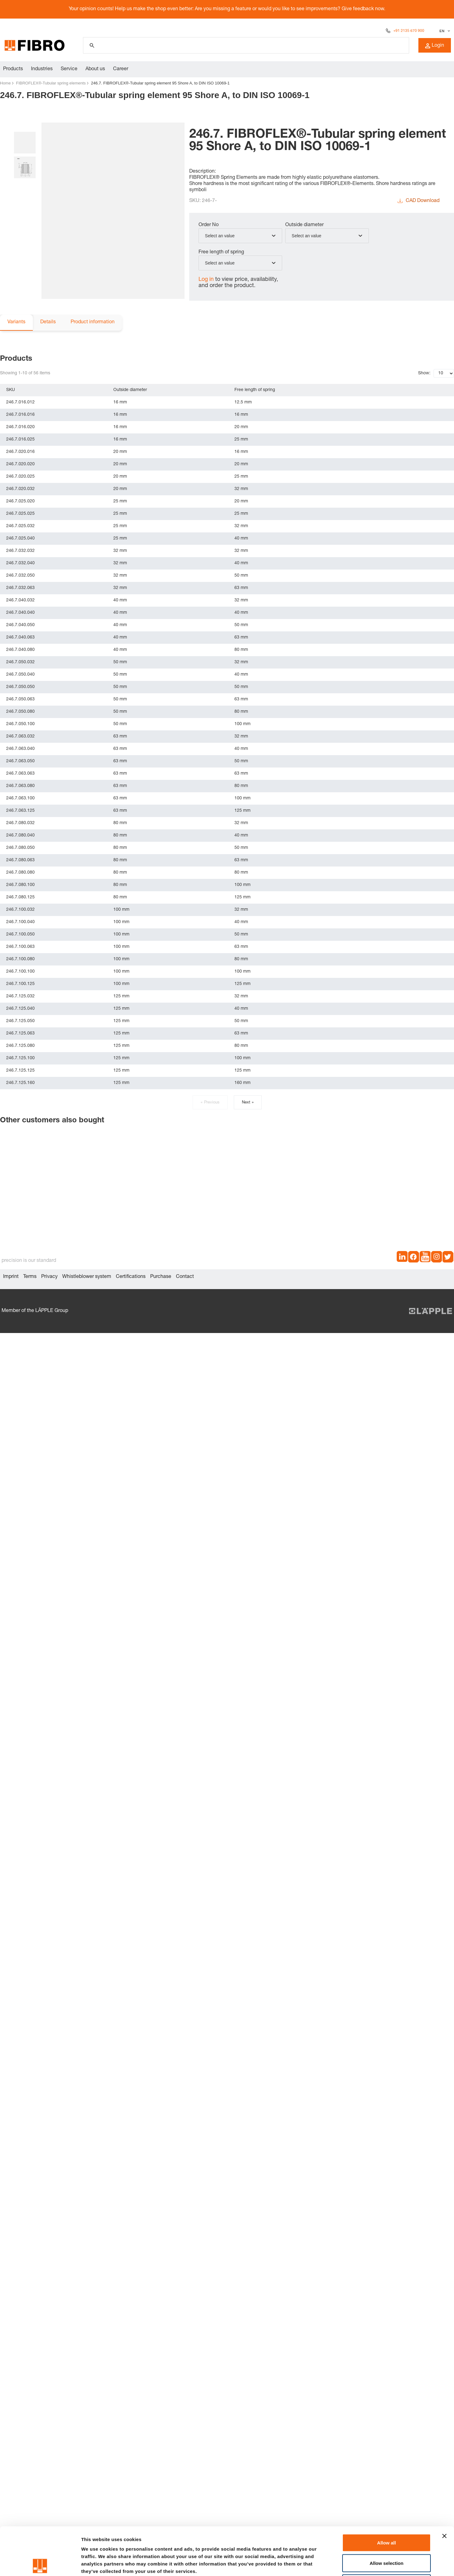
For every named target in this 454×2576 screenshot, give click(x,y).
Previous (210, 1103)
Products (13, 69)
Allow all (386, 2494)
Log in (206, 279)
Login (434, 45)
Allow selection (386, 2515)
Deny (386, 2535)
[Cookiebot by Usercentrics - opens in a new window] (40, 2564)
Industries (42, 69)
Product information (93, 322)
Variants (16, 322)
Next (248, 1103)
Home (5, 83)
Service (69, 69)
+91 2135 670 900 (408, 31)
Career (120, 69)
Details (48, 322)
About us (95, 69)
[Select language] (444, 31)
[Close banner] (444, 2488)
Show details (325, 2563)
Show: (424, 373)
